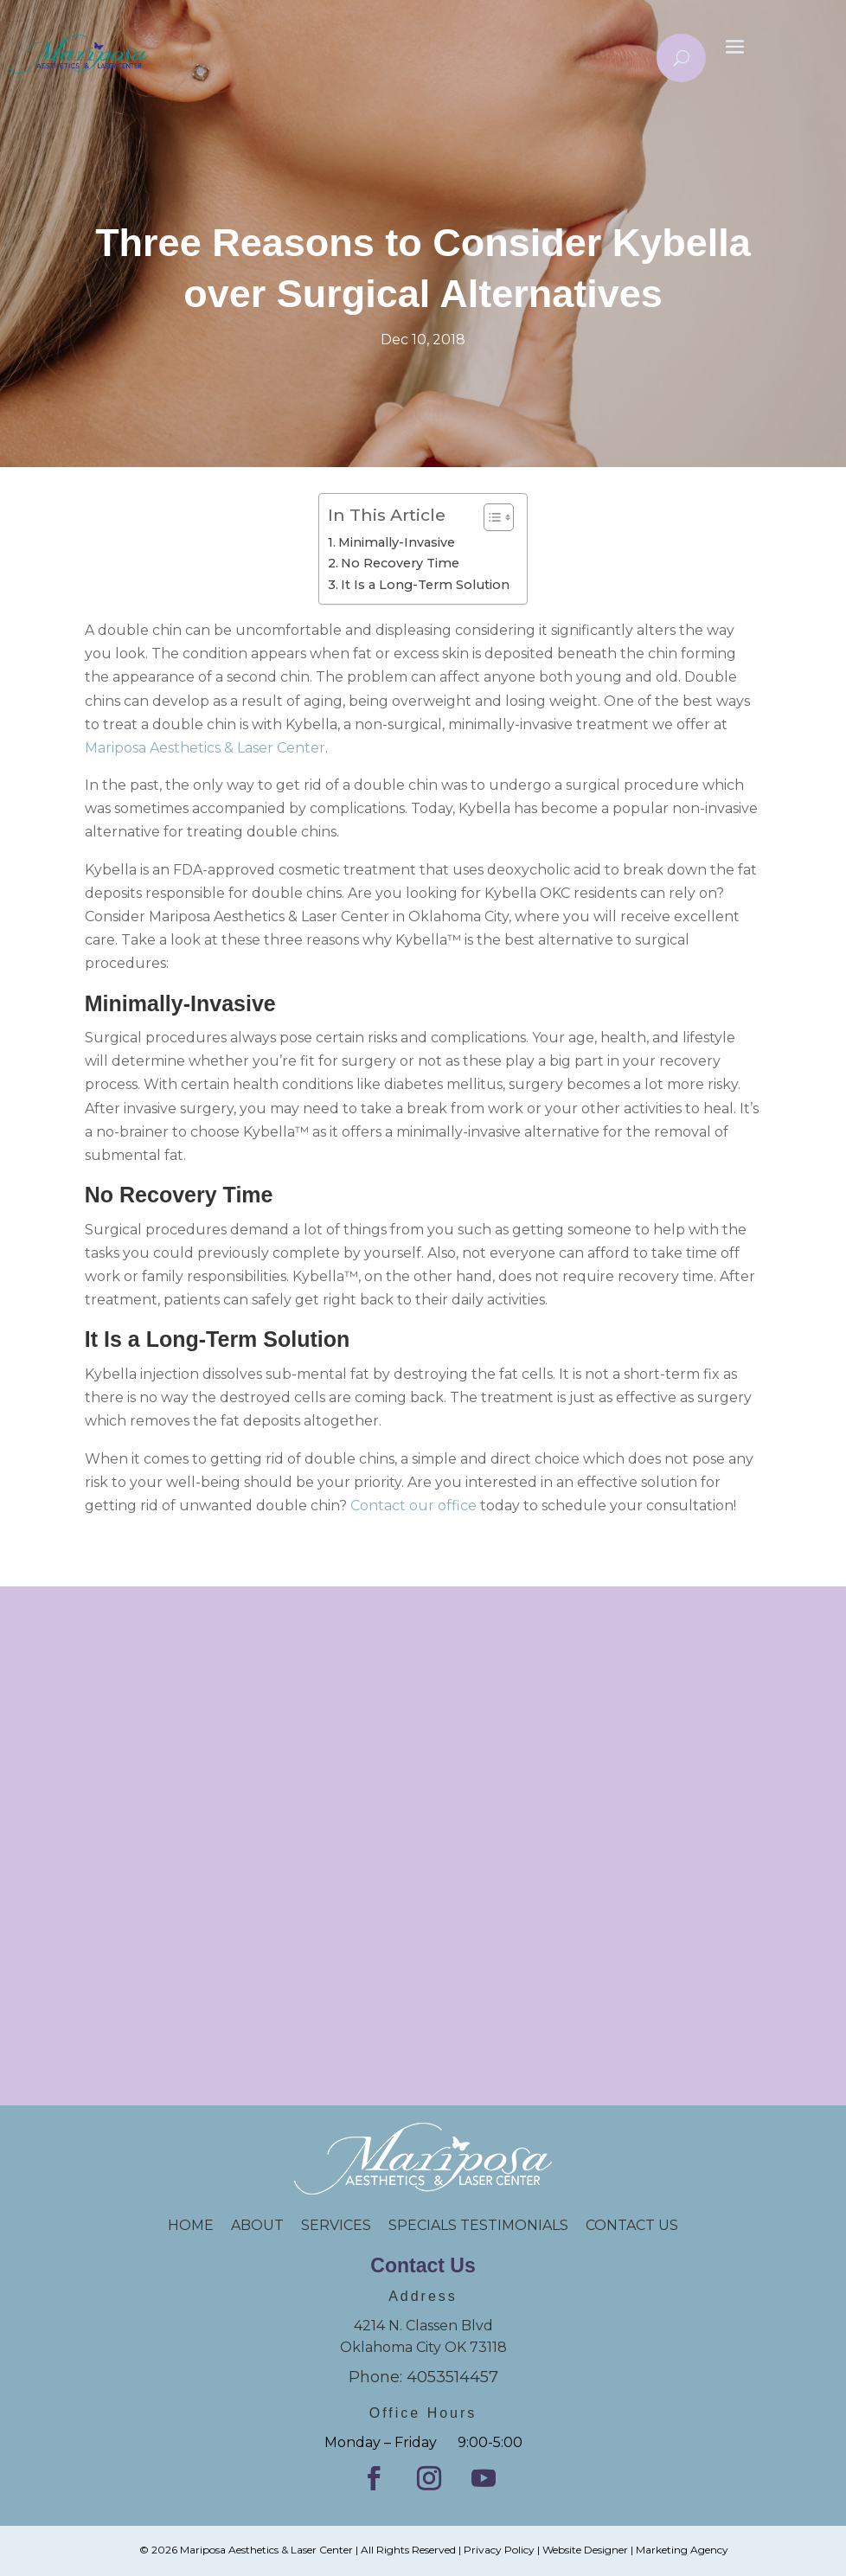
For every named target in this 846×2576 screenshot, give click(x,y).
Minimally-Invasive (396, 542)
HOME (199, 2225)
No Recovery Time (400, 563)
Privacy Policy (499, 2549)
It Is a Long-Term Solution (425, 585)
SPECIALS (424, 2225)
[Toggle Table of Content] (490, 517)
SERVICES (336, 2225)
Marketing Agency (682, 2549)
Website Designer (585, 2549)
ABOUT (257, 2225)
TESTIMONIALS (523, 2225)
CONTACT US (632, 2225)
